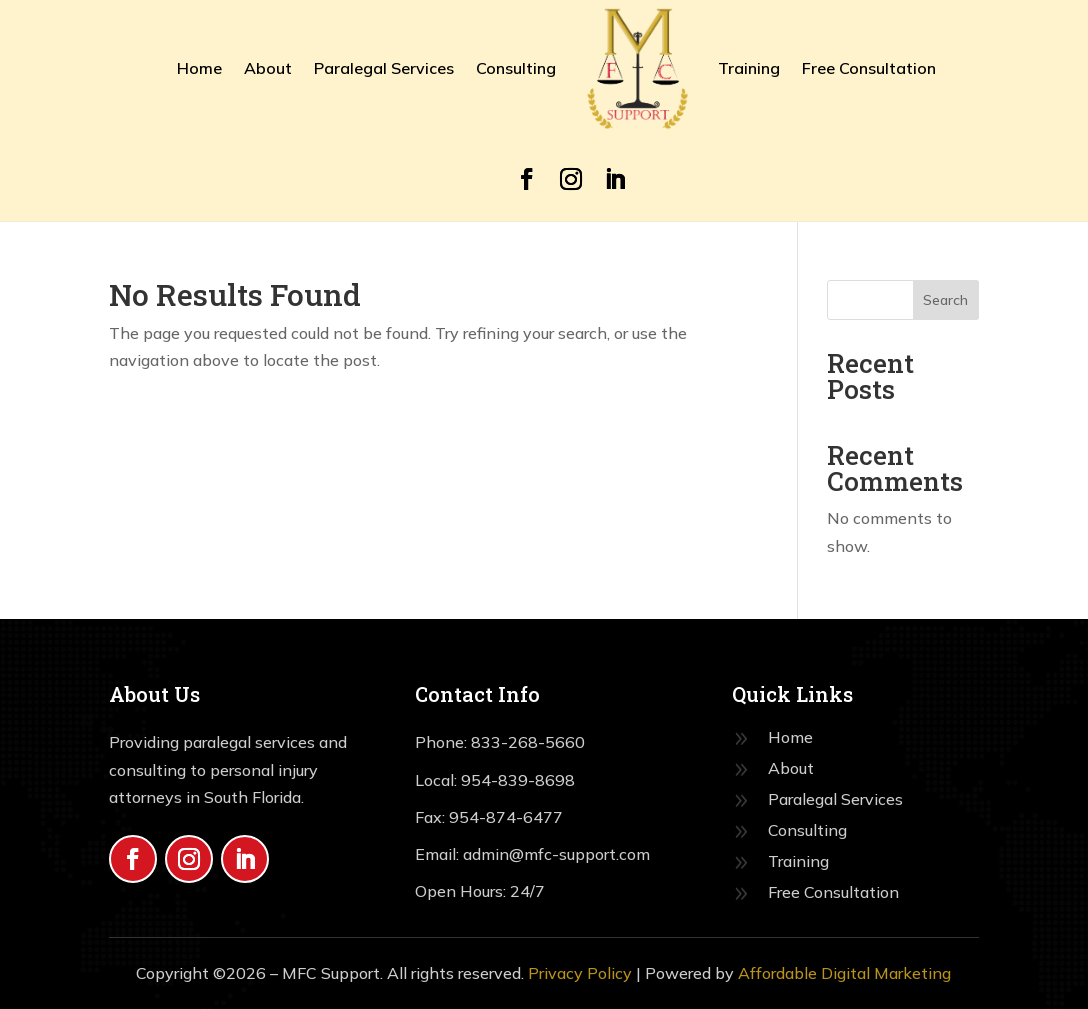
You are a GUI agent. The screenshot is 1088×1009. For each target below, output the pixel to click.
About (268, 68)
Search (945, 300)
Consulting (516, 68)
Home (199, 68)
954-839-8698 (518, 780)
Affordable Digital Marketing (844, 973)
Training (749, 68)
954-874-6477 (506, 817)
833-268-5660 (528, 742)
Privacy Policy (580, 973)
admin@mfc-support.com (554, 854)
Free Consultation (869, 68)
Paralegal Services (384, 68)
